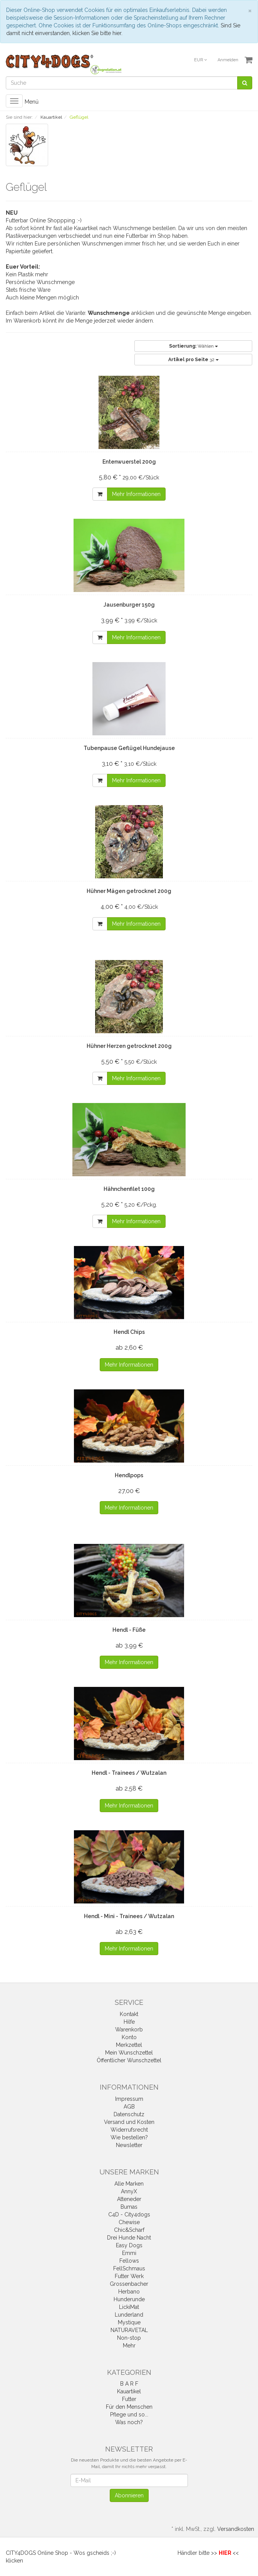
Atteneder (129, 2199)
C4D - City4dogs (129, 2214)
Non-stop (129, 2338)
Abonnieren (129, 2495)
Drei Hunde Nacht (129, 2238)
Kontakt (129, 2014)
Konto (129, 2037)
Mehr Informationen (136, 494)
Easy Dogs (129, 2245)
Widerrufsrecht (129, 2130)
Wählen (193, 346)
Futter (129, 2399)
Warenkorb (129, 2029)
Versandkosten (235, 2529)
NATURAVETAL (129, 2330)
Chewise (129, 2222)
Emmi (129, 2253)
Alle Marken (129, 2184)
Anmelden (228, 59)
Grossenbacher (129, 2284)
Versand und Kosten (129, 2122)
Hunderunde (129, 2299)
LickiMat (129, 2307)
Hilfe (129, 2022)
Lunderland (129, 2315)
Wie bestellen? (129, 2137)
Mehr (129, 2345)
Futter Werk (129, 2276)
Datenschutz (129, 2114)
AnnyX (129, 2191)
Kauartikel (129, 2391)
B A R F (129, 2384)
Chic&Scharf (129, 2230)
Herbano (129, 2291)
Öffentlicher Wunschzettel (129, 2060)
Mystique (129, 2322)
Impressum (129, 2099)
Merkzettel (129, 2045)
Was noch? (129, 2422)
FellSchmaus (129, 2268)
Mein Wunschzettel (129, 2053)
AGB (129, 2107)
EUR (200, 59)
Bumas (129, 2207)
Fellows (129, 2261)
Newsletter (129, 2145)
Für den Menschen (129, 2407)
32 (193, 359)
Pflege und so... (129, 2414)
